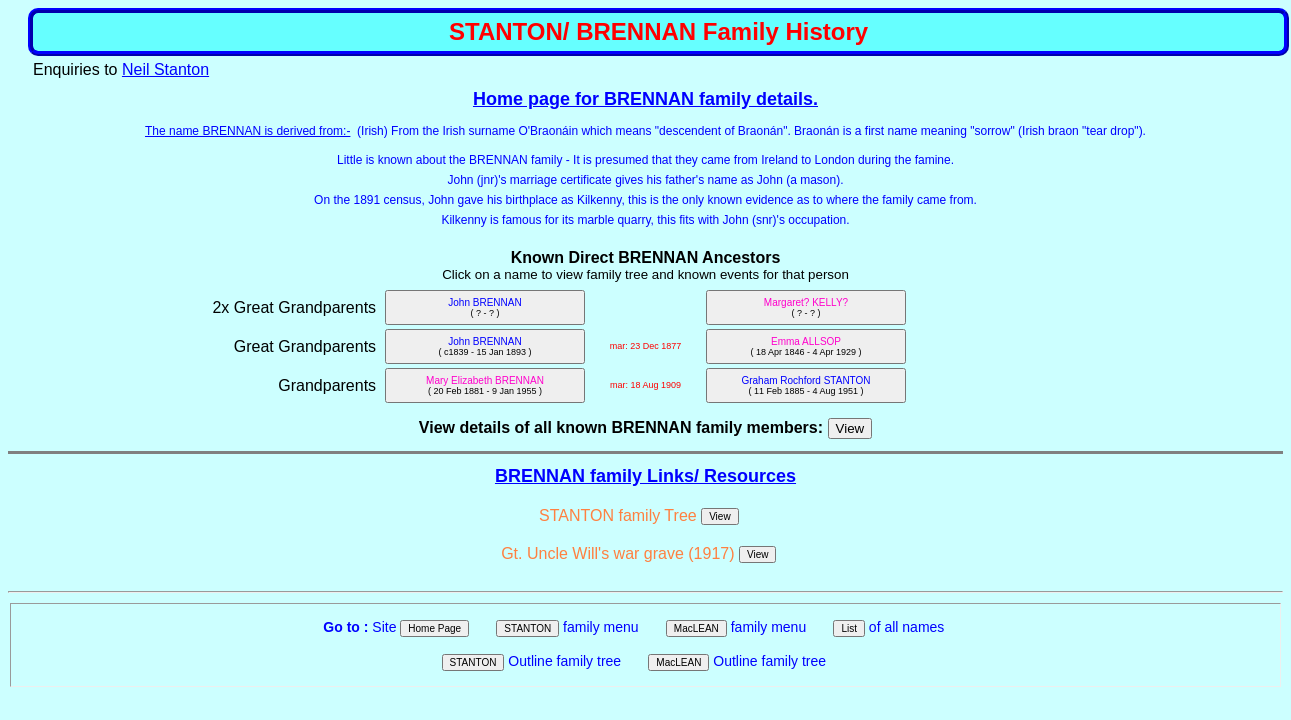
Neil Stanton (165, 69)
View (720, 516)
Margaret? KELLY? (806, 307)
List (849, 628)
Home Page (434, 628)
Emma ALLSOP (805, 346)
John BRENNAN (484, 307)
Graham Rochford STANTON (805, 385)
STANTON (527, 628)
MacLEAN (696, 628)
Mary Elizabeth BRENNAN (485, 385)
